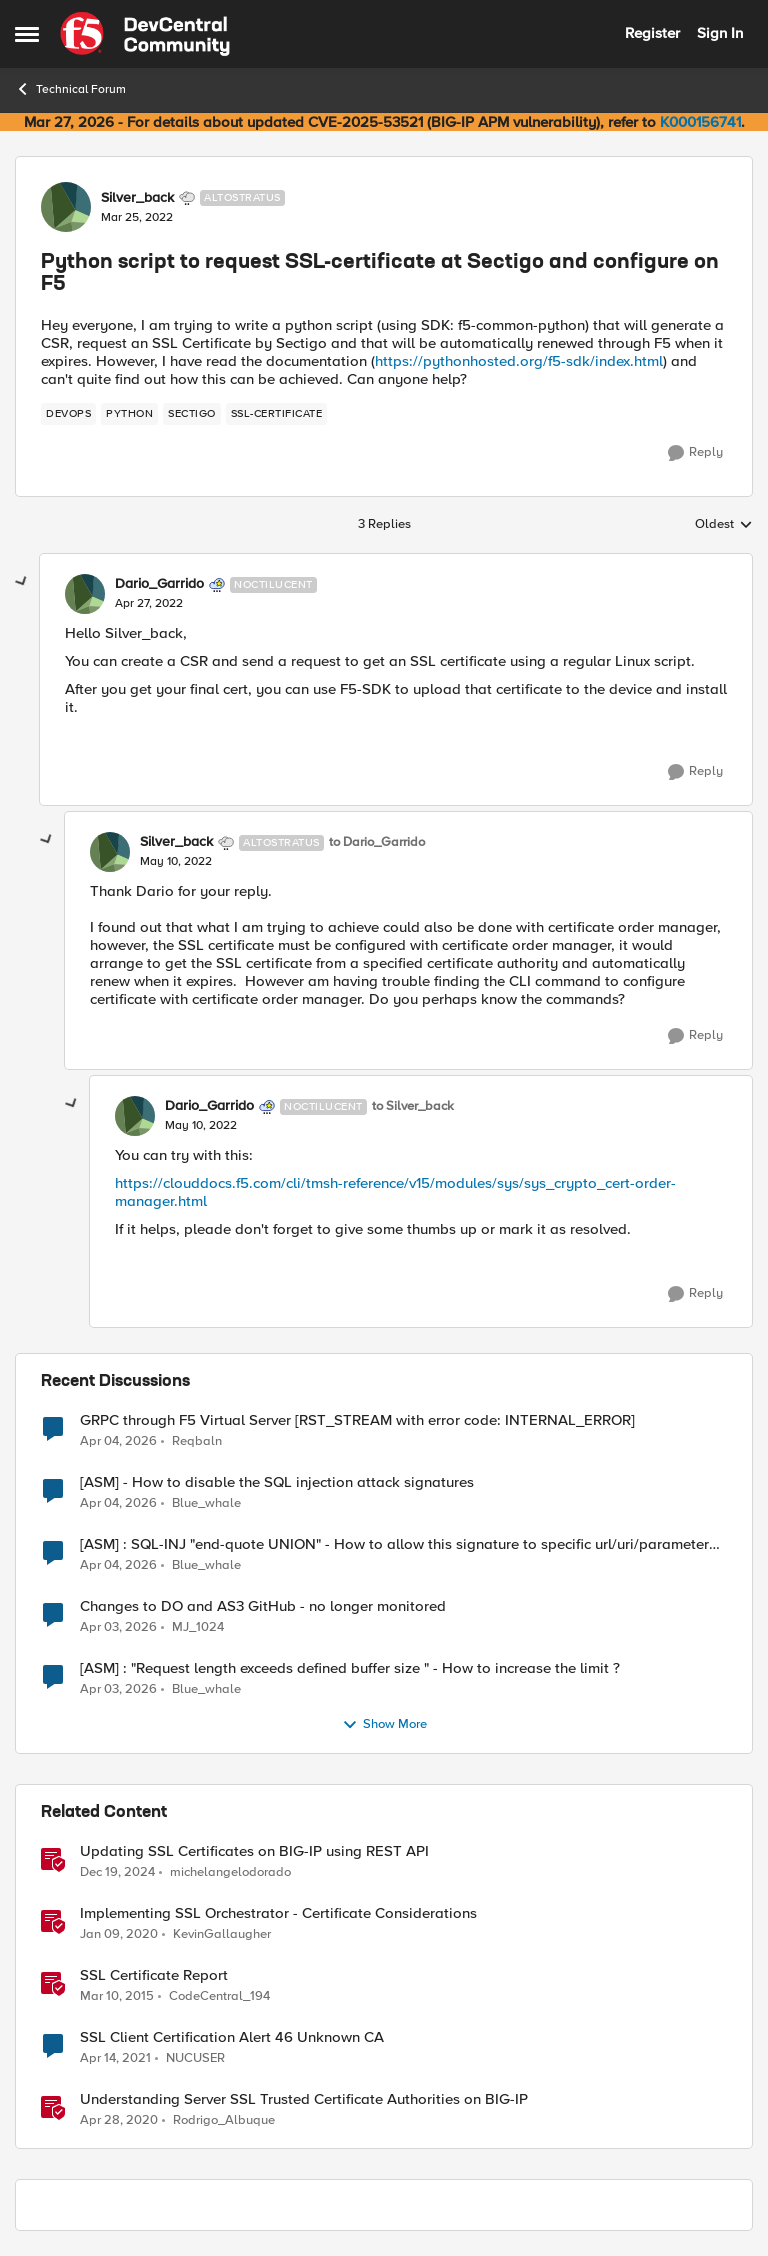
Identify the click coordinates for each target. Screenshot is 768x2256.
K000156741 (700, 122)
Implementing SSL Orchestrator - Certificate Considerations (278, 1913)
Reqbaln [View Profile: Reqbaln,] (197, 1440)
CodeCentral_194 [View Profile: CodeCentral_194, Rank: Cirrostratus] (219, 1995)
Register (652, 33)
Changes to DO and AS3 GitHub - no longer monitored (263, 1606)
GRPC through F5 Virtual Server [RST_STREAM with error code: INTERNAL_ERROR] (357, 1420)
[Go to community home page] (145, 34)
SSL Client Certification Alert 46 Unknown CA (232, 2037)
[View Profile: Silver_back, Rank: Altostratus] (66, 207)
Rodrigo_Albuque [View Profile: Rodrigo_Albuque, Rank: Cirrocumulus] (224, 2120)
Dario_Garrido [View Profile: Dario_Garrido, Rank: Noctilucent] (159, 584)
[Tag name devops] (68, 414)
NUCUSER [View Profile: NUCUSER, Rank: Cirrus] (195, 2057)
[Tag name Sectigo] (192, 414)
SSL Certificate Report (154, 1975)
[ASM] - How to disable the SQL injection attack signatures (277, 1482)
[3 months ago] (118, 1441)
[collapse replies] (22, 582)
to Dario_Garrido (377, 842)
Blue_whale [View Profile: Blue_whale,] (206, 1502)
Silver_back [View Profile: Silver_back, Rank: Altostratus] (137, 198)
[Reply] (695, 453)
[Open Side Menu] (27, 34)
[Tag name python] (129, 414)
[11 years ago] (117, 1996)
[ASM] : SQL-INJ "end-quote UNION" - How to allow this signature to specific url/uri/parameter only (394, 1544)
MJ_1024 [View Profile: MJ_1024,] (198, 1626)
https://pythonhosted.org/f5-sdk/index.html (519, 361)
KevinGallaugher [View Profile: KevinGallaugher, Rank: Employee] (222, 1933)
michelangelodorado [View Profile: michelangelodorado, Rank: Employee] (230, 1871)
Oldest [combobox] (724, 525)
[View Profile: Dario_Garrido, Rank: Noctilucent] (85, 594)
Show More (384, 1725)
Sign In (720, 33)
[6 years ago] (119, 1934)
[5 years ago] (115, 2058)
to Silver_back (413, 1106)
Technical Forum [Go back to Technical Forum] (70, 89)
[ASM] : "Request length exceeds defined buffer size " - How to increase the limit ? (350, 1668)
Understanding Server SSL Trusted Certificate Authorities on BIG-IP (304, 2099)
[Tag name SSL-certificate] (277, 414)
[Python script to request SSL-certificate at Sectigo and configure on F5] (149, 604)
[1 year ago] (117, 1872)
